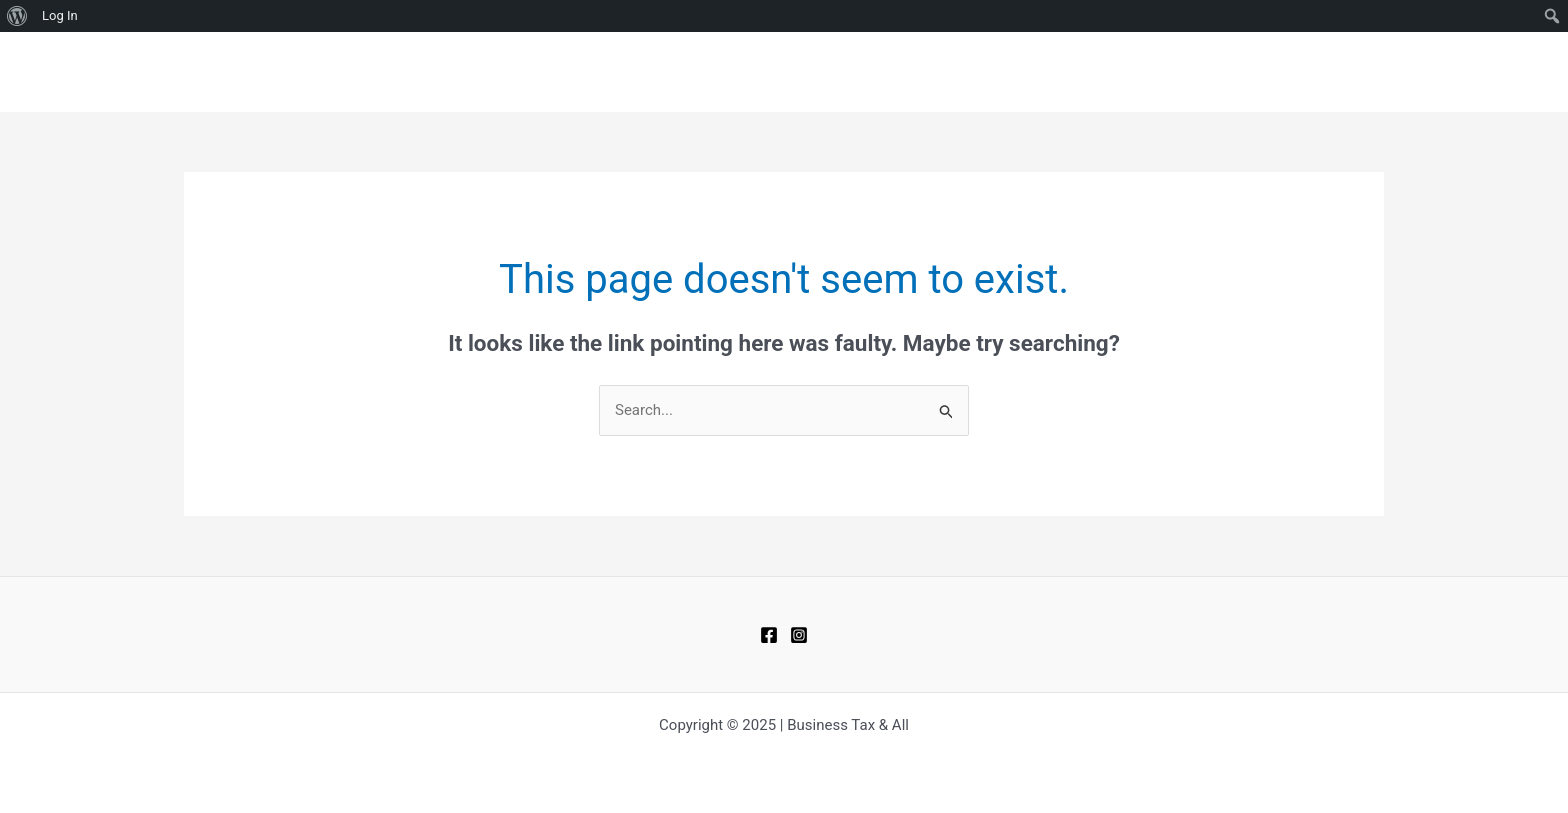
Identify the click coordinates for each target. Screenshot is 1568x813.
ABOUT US (1334, 72)
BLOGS (1126, 72)
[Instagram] (799, 635)
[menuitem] (17, 16)
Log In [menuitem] (60, 15)
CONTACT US (1224, 72)
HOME (1052, 72)
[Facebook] (769, 635)
